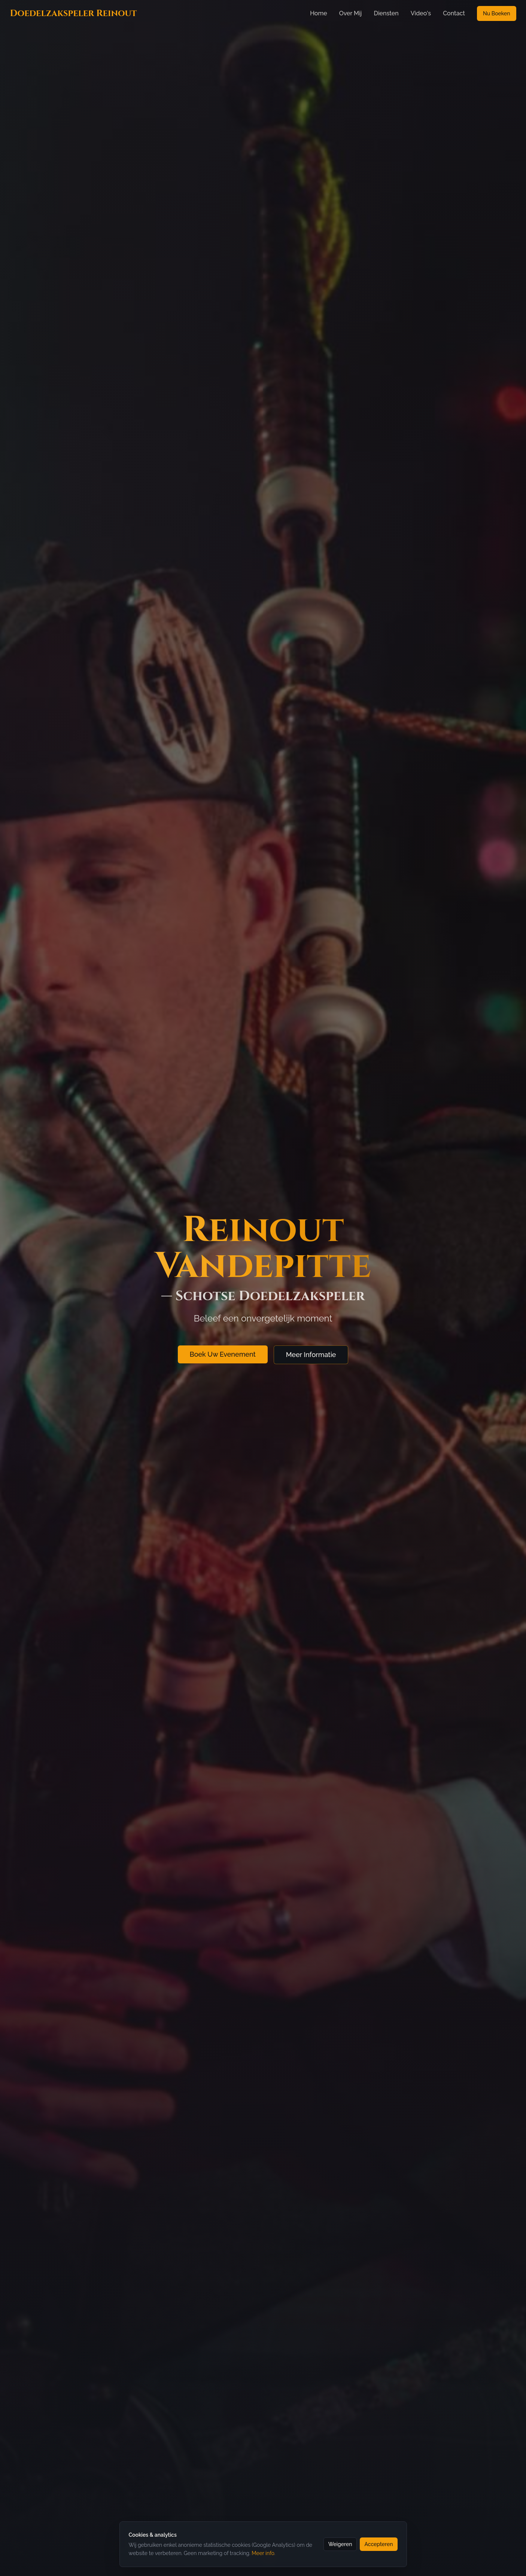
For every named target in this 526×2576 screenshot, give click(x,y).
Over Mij (350, 13)
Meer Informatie (311, 1359)
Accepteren (378, 2544)
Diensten (386, 13)
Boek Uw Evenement (223, 1359)
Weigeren (340, 2544)
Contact (454, 13)
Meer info (263, 2553)
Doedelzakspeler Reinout (73, 13)
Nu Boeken (496, 13)
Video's (421, 13)
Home (318, 13)
